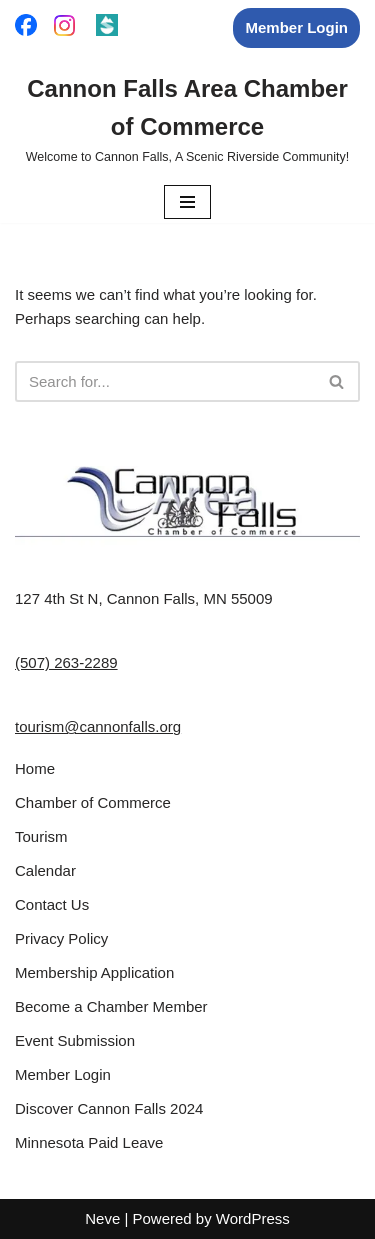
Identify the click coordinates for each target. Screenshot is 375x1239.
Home (35, 768)
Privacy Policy (61, 938)
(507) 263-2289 (66, 662)
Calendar (45, 870)
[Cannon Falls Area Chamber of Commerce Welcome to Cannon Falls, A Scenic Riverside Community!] (187, 118)
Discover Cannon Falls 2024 (109, 1108)
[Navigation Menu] (187, 202)
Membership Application (94, 972)
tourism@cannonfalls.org (98, 726)
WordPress (253, 1218)
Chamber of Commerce (93, 802)
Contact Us (52, 904)
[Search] (165, 381)
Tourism (41, 836)
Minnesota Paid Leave (89, 1142)
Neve (102, 1218)
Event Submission (75, 1040)
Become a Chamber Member (111, 1006)
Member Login (296, 27)
